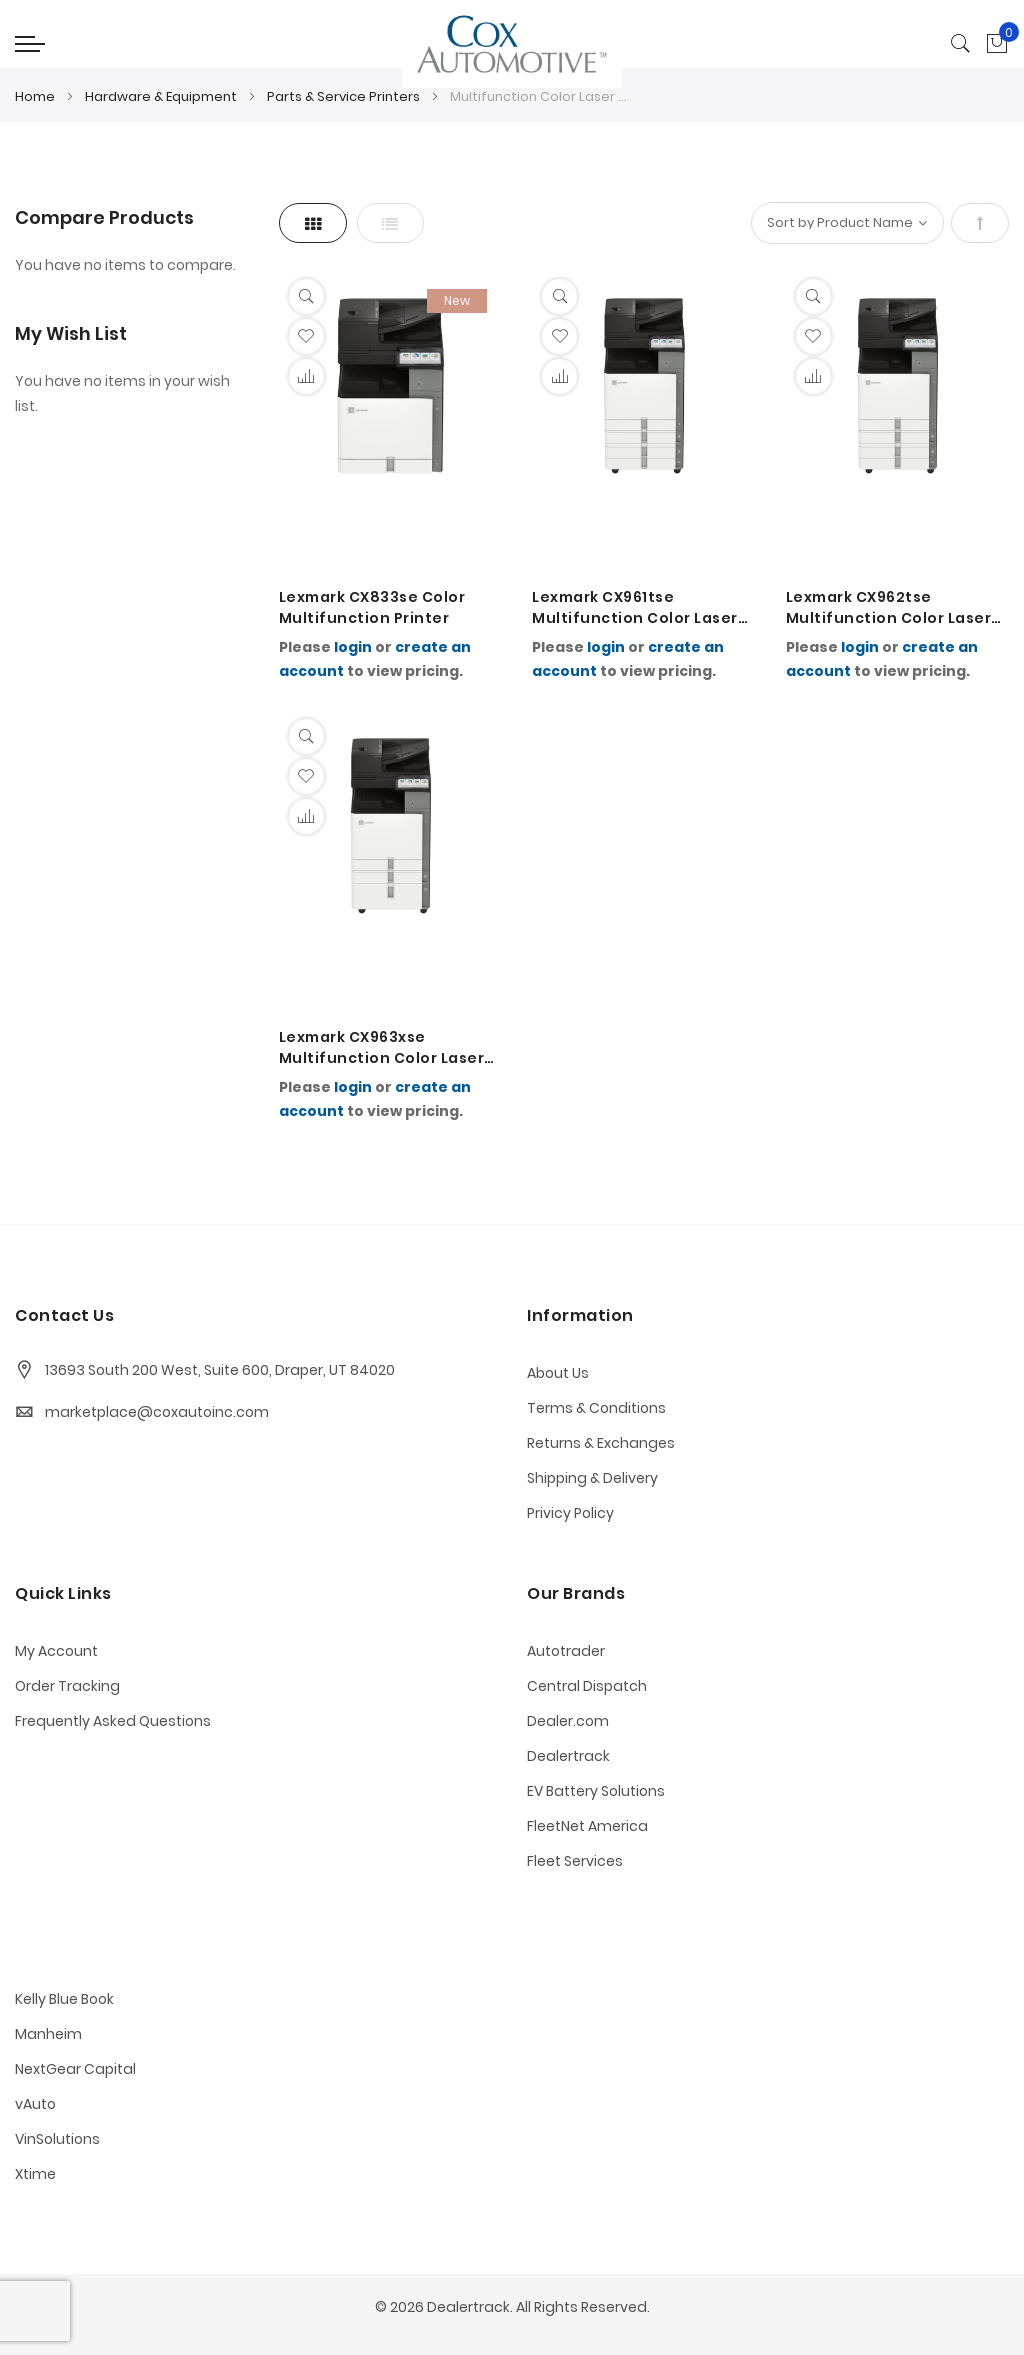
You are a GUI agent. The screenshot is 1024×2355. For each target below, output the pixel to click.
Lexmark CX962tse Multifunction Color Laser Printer (889, 608)
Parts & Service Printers (345, 96)
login (353, 647)
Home (36, 96)
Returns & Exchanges (601, 1443)
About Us (558, 1373)
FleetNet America (587, 1826)
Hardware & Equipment (162, 96)
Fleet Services (575, 1861)
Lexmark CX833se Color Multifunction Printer (372, 607)
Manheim (48, 2034)
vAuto (35, 2104)
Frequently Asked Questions (113, 1721)
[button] (306, 336)
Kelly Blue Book (64, 1999)
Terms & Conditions (596, 1408)
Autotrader (566, 1651)
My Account (56, 1651)
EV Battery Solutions (596, 1791)
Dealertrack (568, 1756)
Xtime (35, 2174)
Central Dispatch (587, 1686)
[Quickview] (306, 296)
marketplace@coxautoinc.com (157, 1412)
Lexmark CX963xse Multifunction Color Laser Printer (382, 1048)
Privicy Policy (570, 1513)
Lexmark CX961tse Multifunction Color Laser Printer (635, 608)
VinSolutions (57, 2139)
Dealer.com (568, 1721)
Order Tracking (67, 1686)
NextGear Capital (75, 2069)
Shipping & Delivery (592, 1478)
